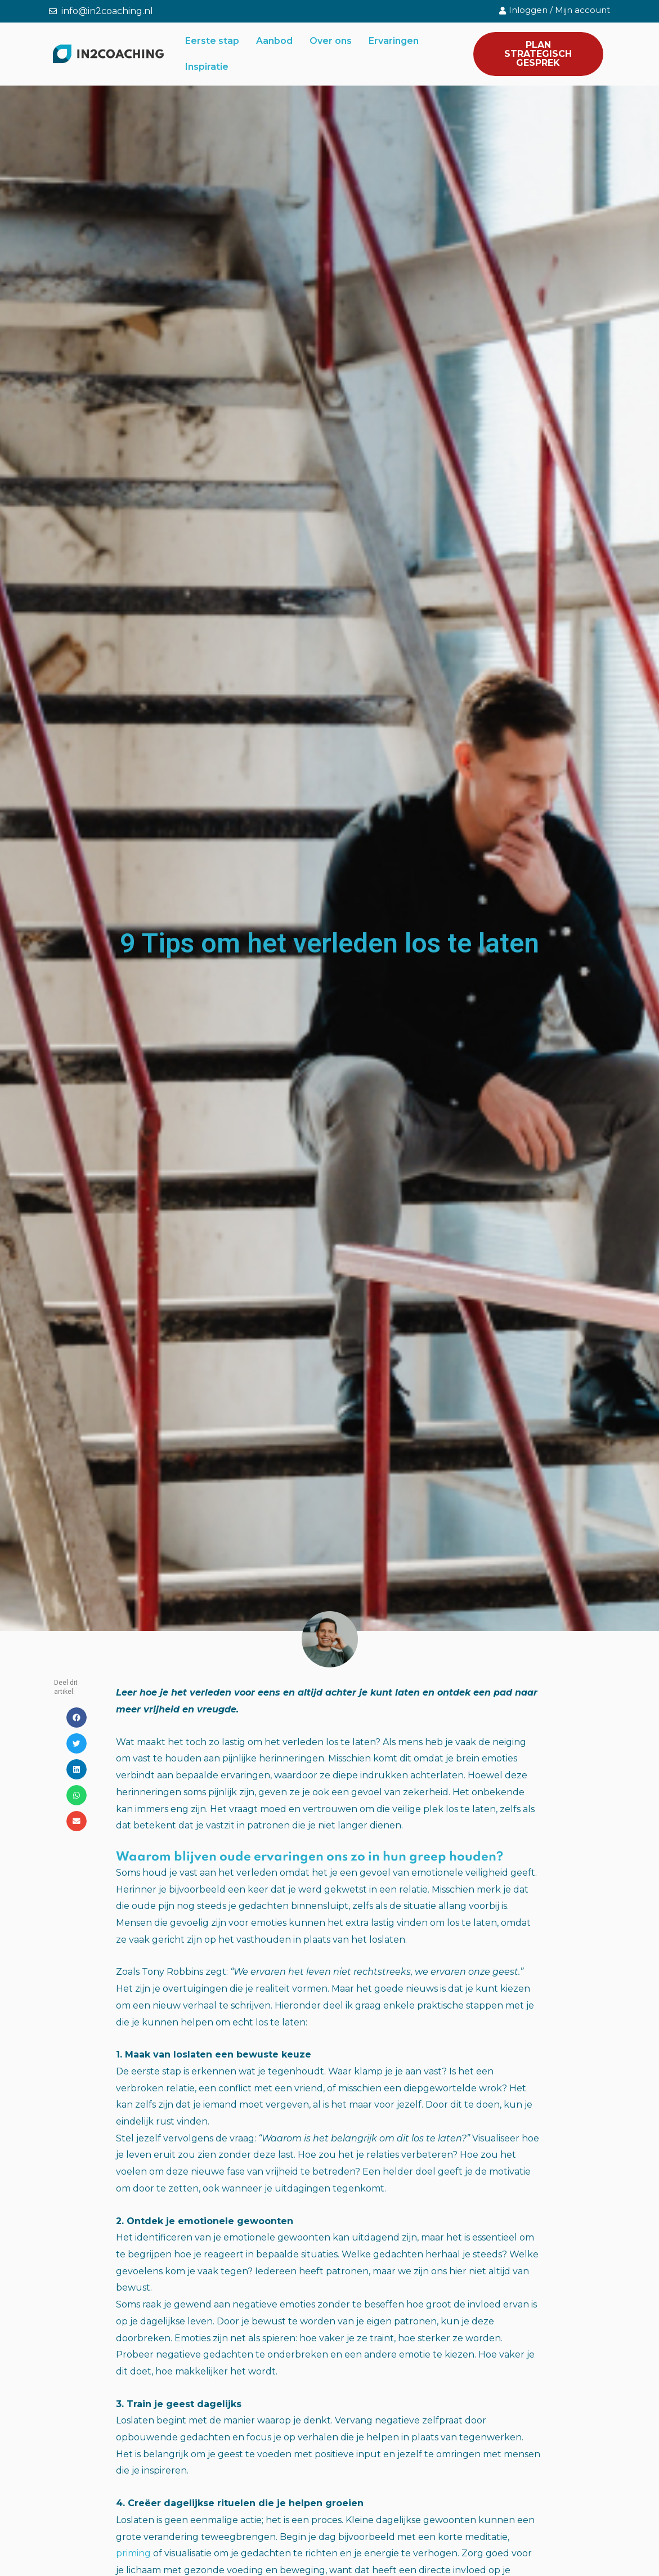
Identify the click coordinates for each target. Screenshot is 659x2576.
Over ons (331, 40)
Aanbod (274, 40)
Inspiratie (206, 66)
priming (133, 2553)
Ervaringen (394, 40)
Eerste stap (212, 40)
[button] (76, 1717)
